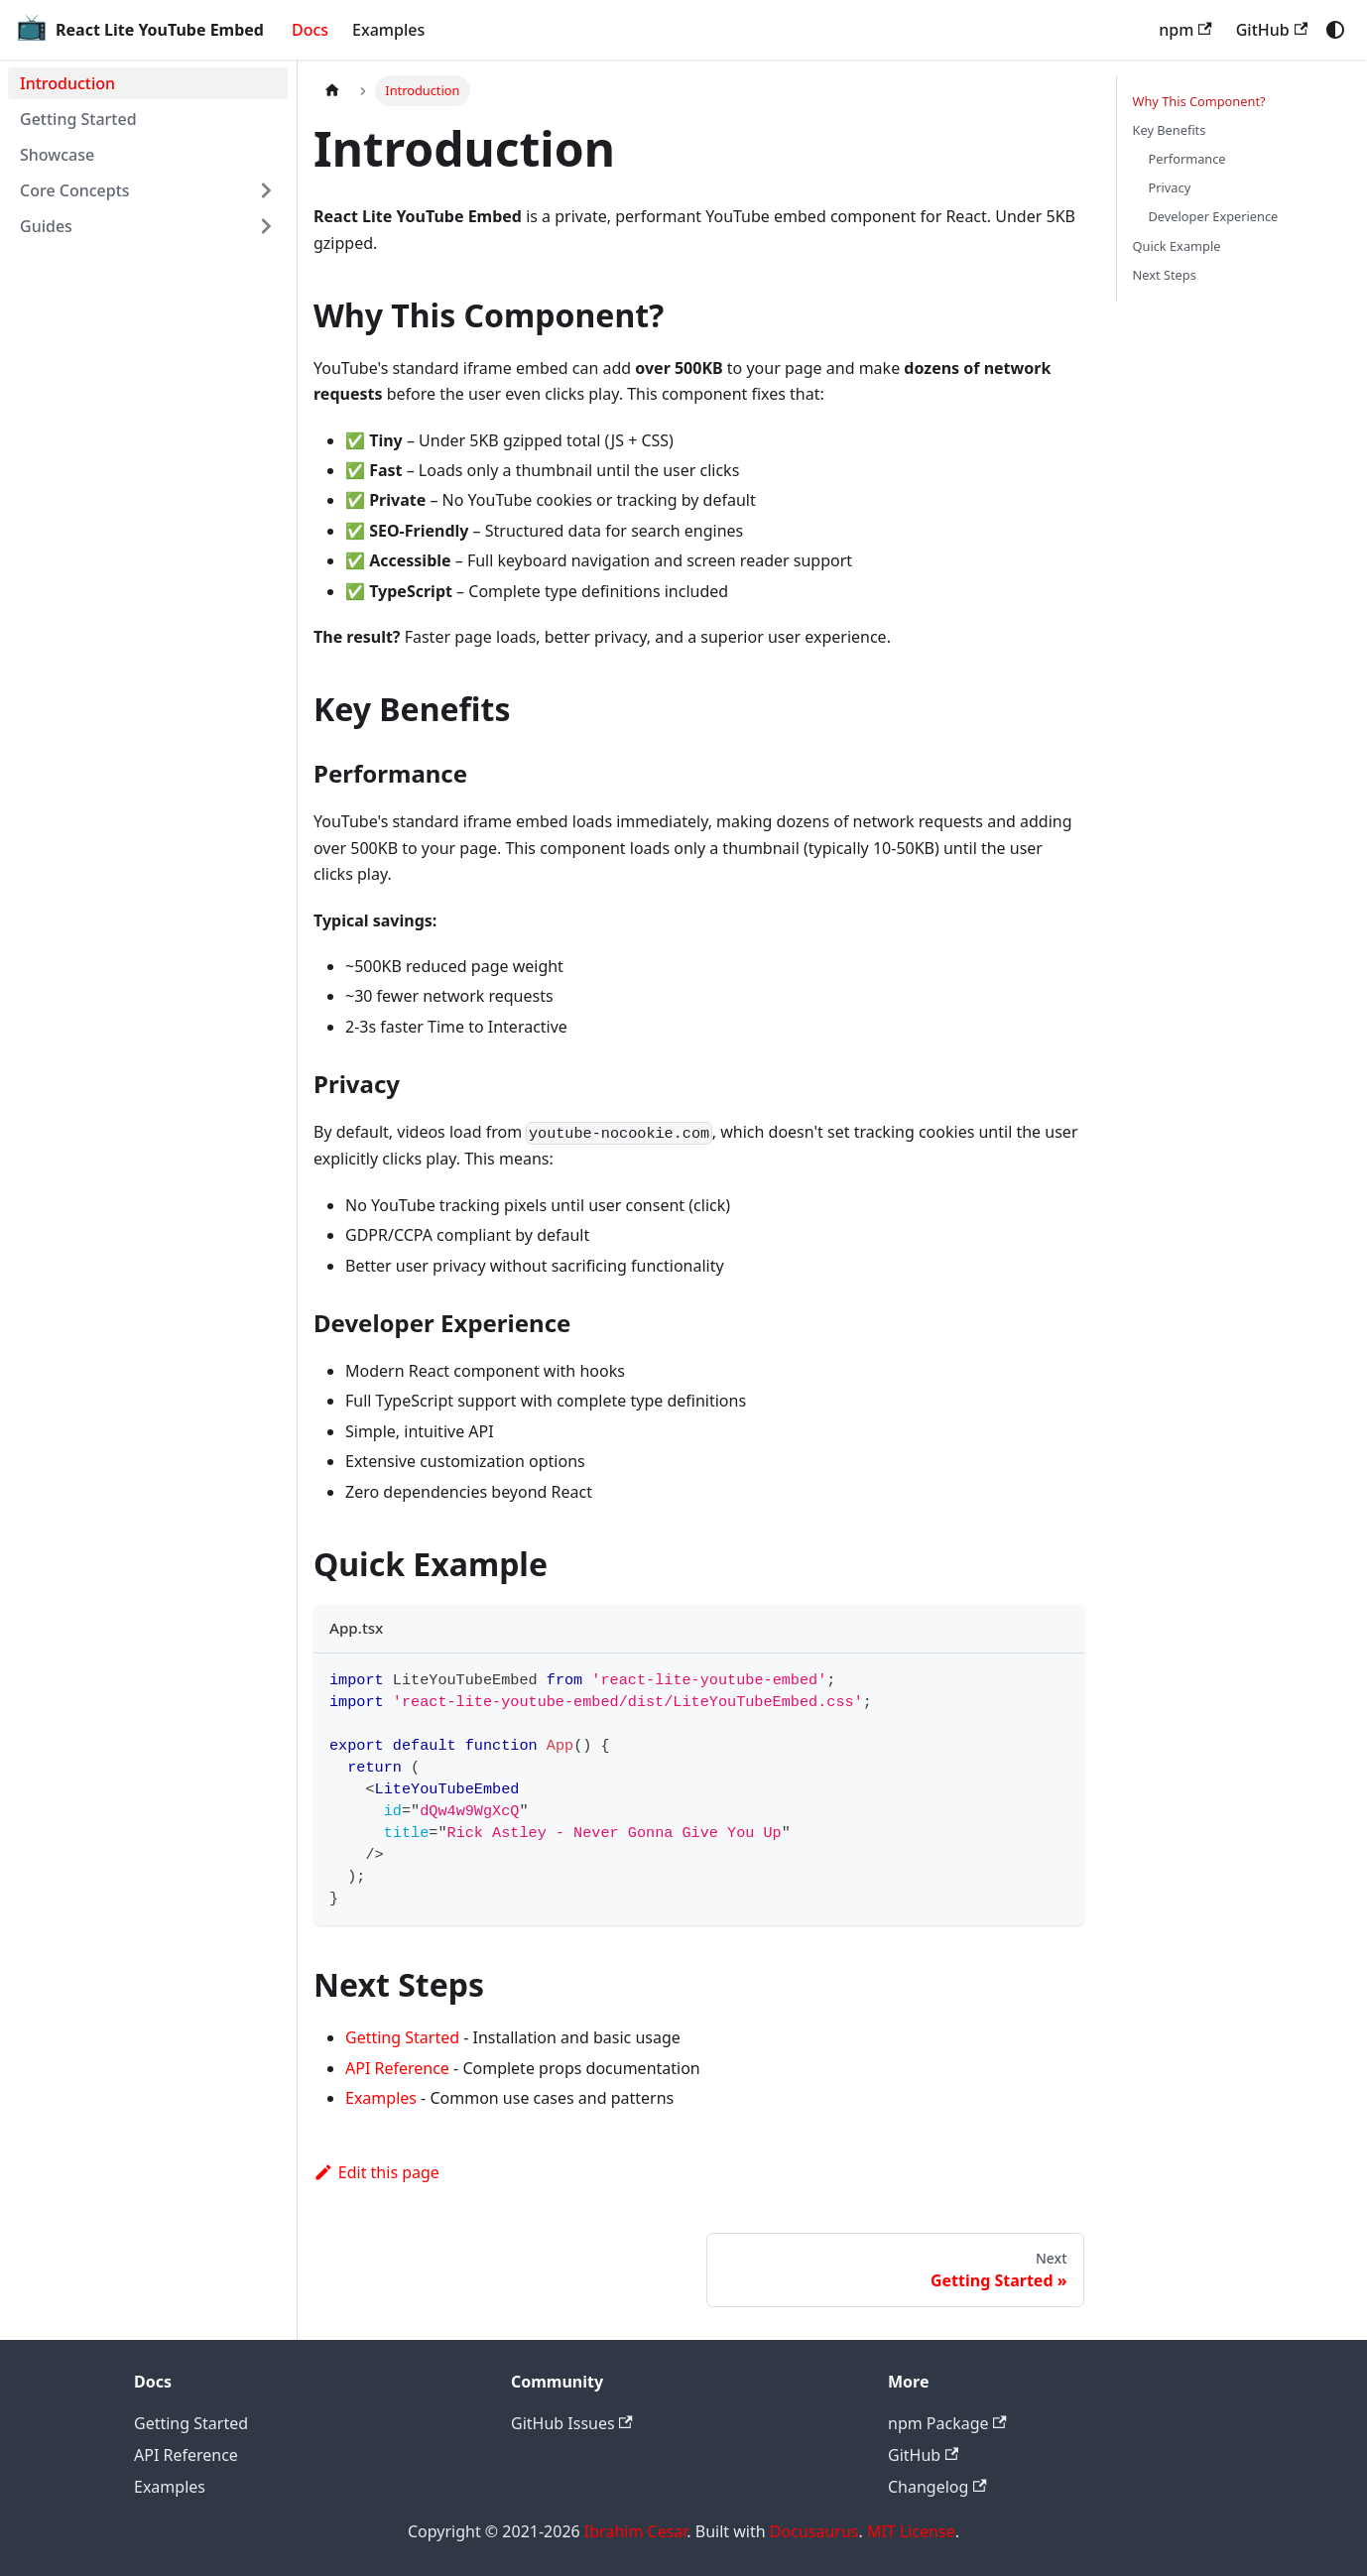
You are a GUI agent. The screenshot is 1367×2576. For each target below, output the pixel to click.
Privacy (1170, 187)
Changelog (937, 2487)
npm (1185, 30)
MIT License (911, 2531)
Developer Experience (1214, 216)
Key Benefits (1169, 130)
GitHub (1271, 30)
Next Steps (1164, 275)
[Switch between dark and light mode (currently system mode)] (1335, 30)
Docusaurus (814, 2531)
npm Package (947, 2423)
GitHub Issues (572, 2423)
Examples (388, 30)
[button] (148, 190)
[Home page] (332, 90)
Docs (310, 30)
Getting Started (402, 2037)
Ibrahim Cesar (635, 2531)
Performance (1187, 159)
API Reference (397, 2068)
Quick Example (1177, 246)
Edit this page (376, 2172)
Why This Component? (1199, 101)
